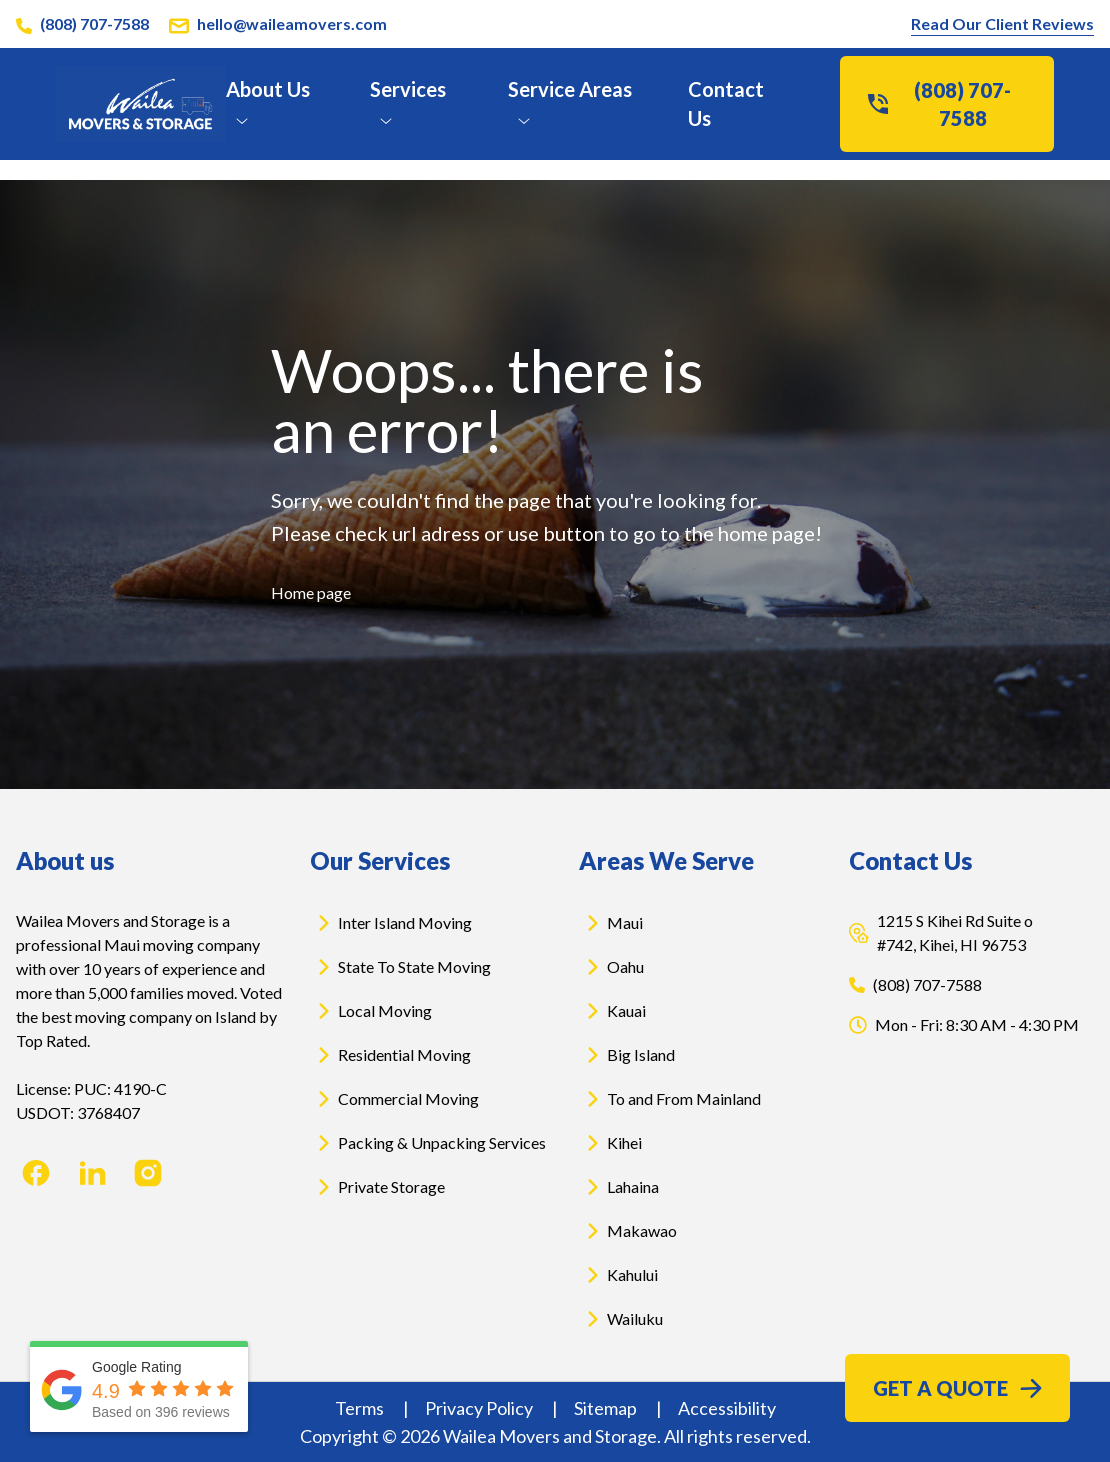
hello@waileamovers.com (292, 23)
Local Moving (371, 1011)
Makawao (628, 1231)
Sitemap (607, 1408)
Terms (361, 1408)
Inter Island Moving (391, 923)
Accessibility (727, 1408)
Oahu (611, 967)
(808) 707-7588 (94, 23)
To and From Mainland (670, 1099)
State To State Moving (400, 967)
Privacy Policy (480, 1408)
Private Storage (377, 1187)
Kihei (610, 1143)
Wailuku (621, 1319)
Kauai (612, 1011)
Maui (611, 923)
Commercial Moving (394, 1099)
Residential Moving (390, 1055)
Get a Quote (957, 1388)
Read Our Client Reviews (1002, 23)
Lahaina (619, 1187)
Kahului (618, 1275)
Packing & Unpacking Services (428, 1143)
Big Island (627, 1055)
